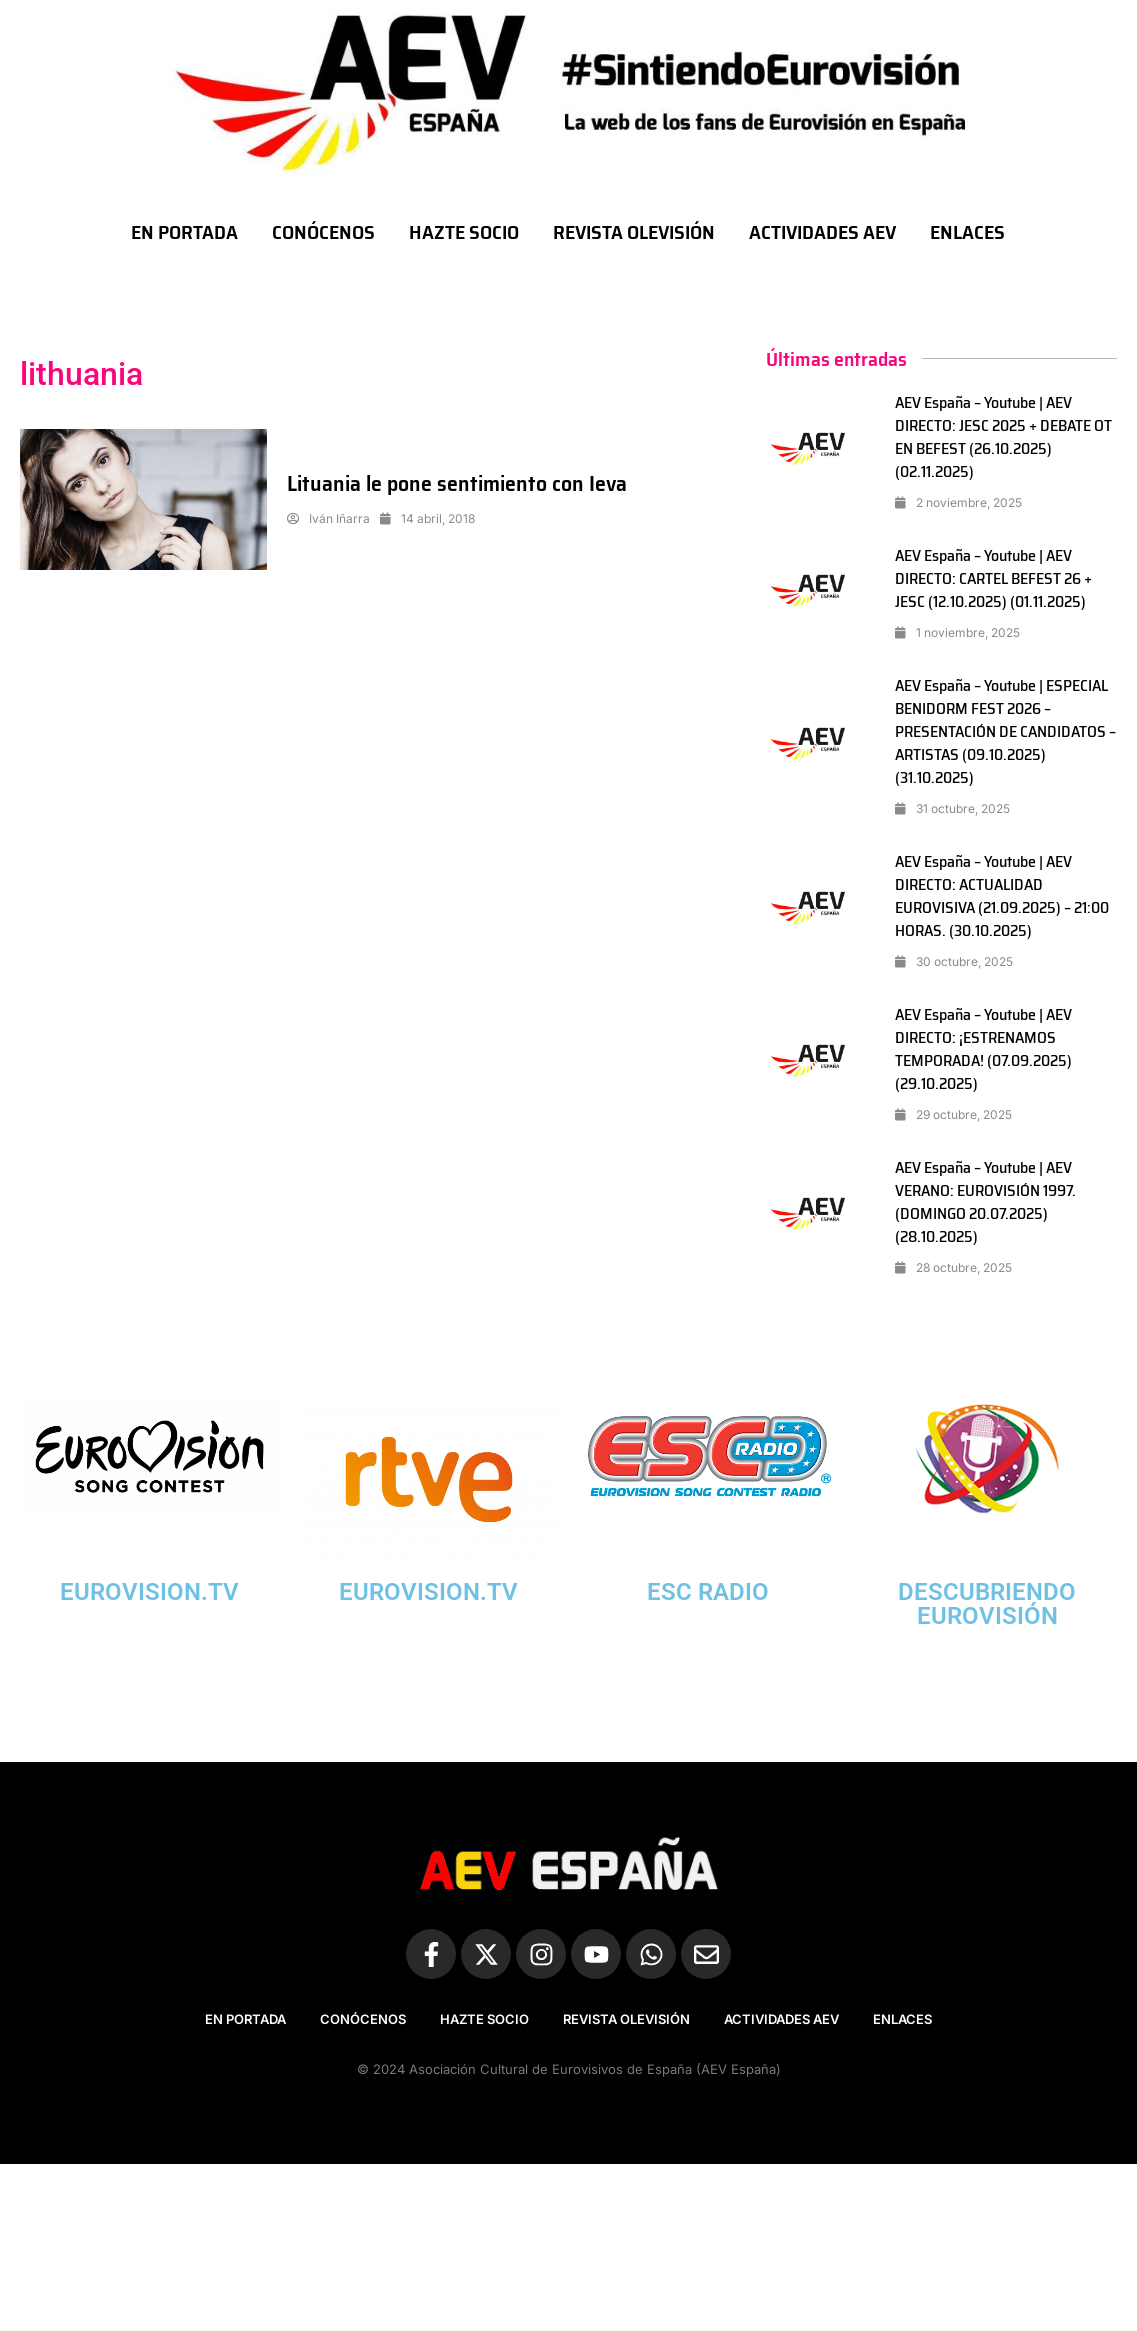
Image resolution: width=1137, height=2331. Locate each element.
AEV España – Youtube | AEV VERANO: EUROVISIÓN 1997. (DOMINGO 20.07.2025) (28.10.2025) (985, 1202)
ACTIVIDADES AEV (822, 232)
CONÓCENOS (323, 232)
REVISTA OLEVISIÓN (634, 232)
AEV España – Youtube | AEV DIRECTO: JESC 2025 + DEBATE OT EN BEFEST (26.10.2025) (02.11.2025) (1003, 437)
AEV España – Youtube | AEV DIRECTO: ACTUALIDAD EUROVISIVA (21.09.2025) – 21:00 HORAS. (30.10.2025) (1002, 896)
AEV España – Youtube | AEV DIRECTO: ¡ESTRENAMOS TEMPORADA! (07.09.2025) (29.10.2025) (983, 1049)
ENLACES (967, 232)
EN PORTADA (184, 232)
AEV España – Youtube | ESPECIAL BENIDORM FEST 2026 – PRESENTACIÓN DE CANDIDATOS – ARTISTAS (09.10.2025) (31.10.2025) (1005, 731)
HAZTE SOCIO (464, 232)
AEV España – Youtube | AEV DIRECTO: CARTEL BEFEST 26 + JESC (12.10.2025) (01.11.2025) (993, 578)
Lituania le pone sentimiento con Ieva (457, 483)
